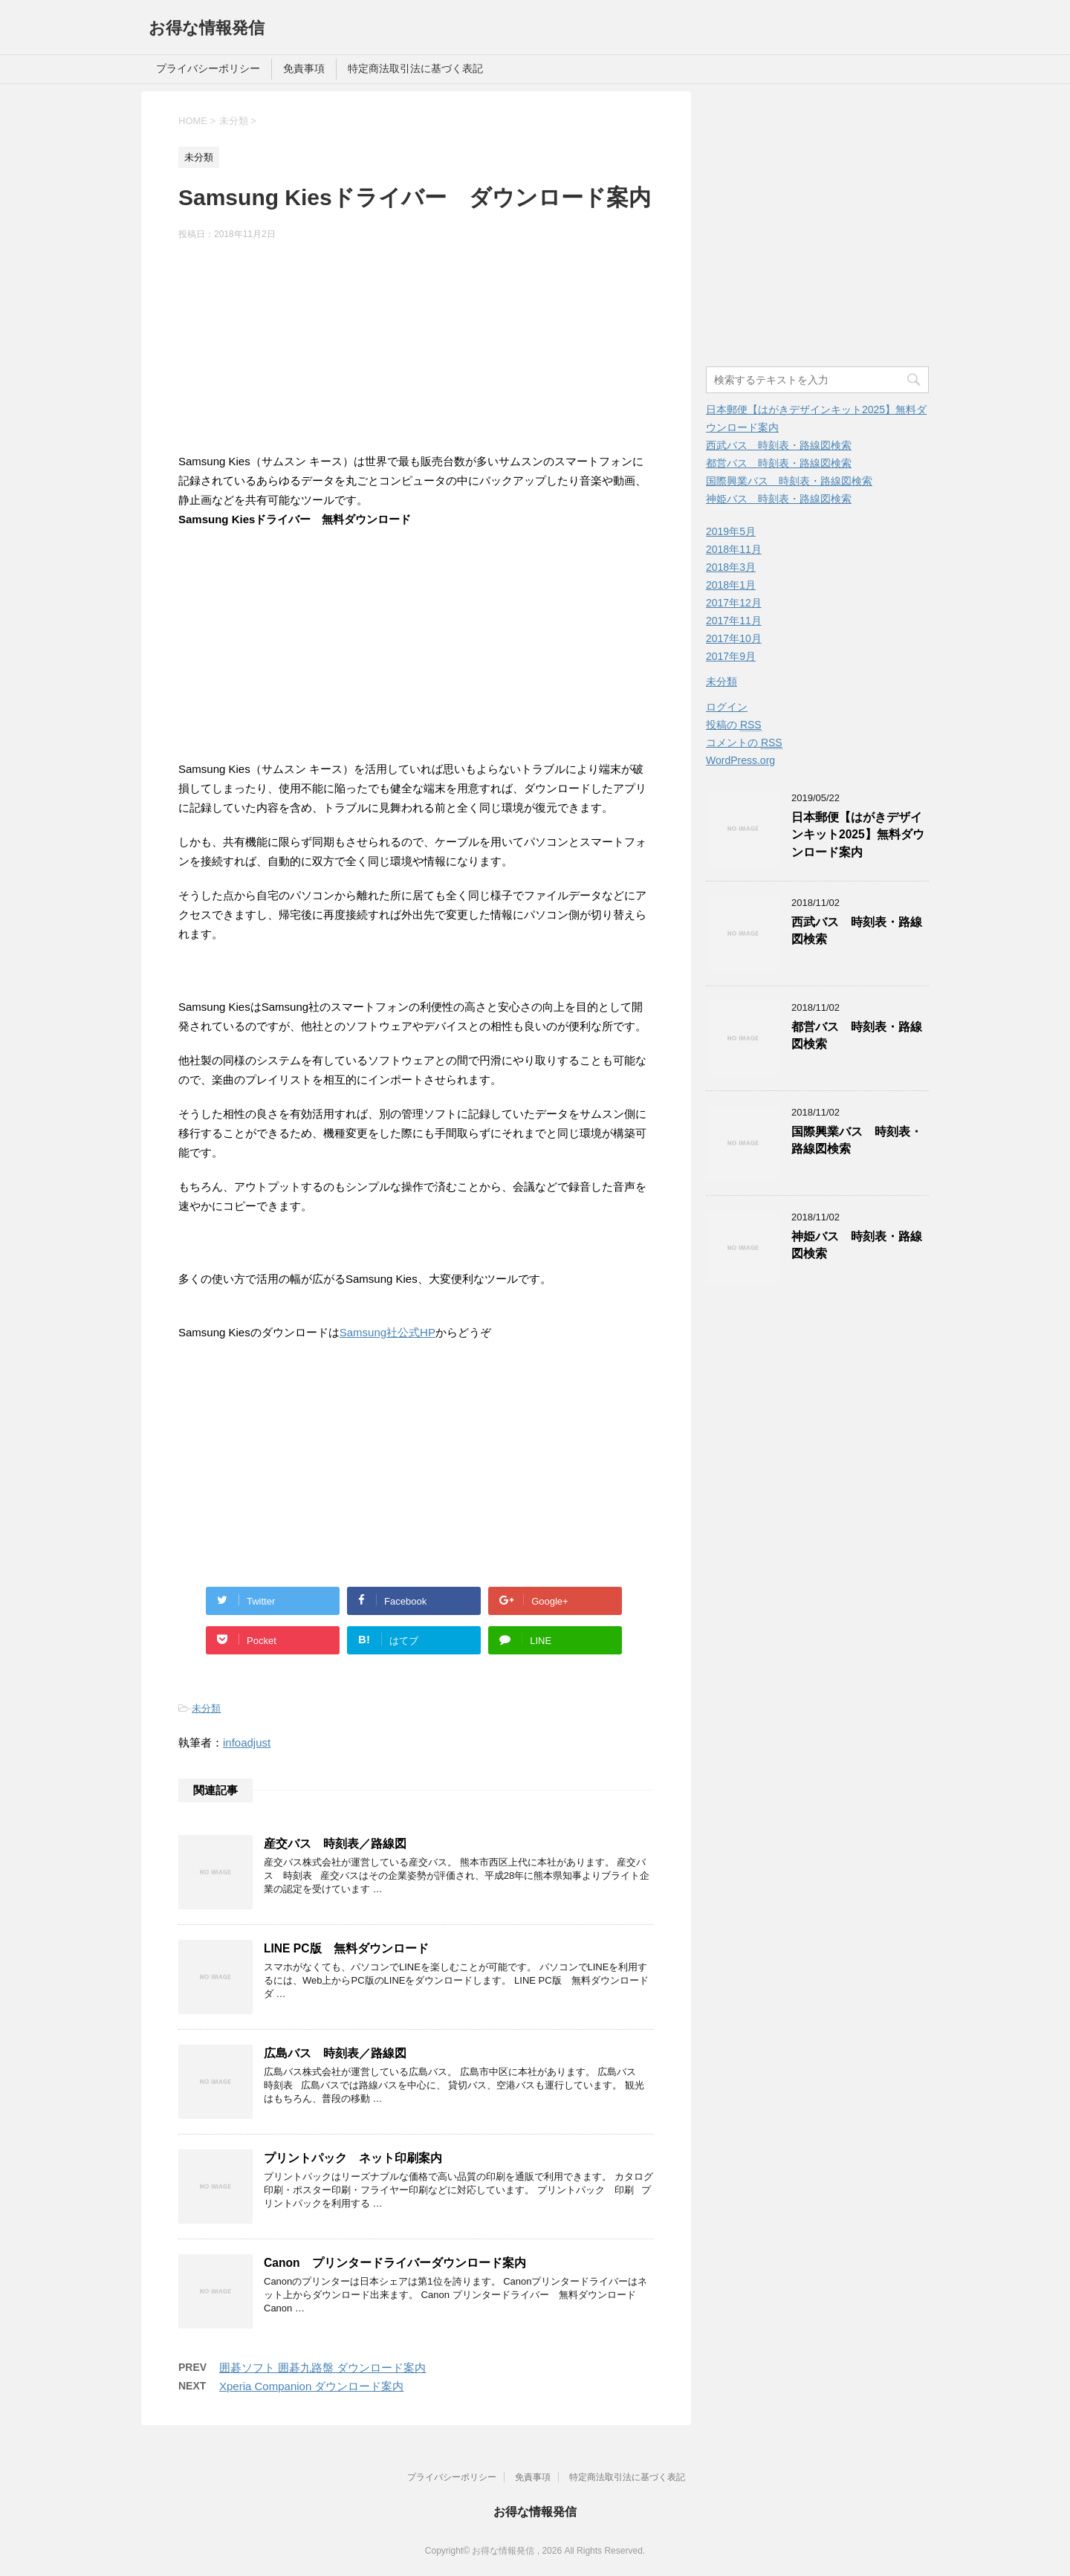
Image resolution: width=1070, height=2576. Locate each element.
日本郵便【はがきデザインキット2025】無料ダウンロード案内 (857, 834)
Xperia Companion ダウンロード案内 (311, 2386)
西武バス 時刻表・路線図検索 (779, 445)
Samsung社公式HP (387, 1332)
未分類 (206, 1708)
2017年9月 (731, 656)
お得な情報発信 (207, 28)
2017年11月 (734, 621)
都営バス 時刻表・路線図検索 (779, 463)
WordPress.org (740, 760)
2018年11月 (734, 549)
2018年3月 (731, 567)
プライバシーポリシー (208, 68)
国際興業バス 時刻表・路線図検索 (789, 481)
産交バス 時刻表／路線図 (335, 1843)
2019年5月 (731, 531)
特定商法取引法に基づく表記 (415, 68)
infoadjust (246, 1742)
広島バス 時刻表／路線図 (335, 2053)
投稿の (734, 725)
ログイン (727, 707)
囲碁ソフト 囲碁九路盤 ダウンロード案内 (322, 2367)
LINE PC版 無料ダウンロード (346, 1948)
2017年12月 (734, 603)
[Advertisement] (416, 348)
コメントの (744, 743)
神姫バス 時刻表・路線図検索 (779, 499)
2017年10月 (734, 638)
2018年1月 (731, 585)
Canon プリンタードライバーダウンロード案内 (395, 2262)
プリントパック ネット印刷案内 (353, 2158)
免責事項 (304, 68)
